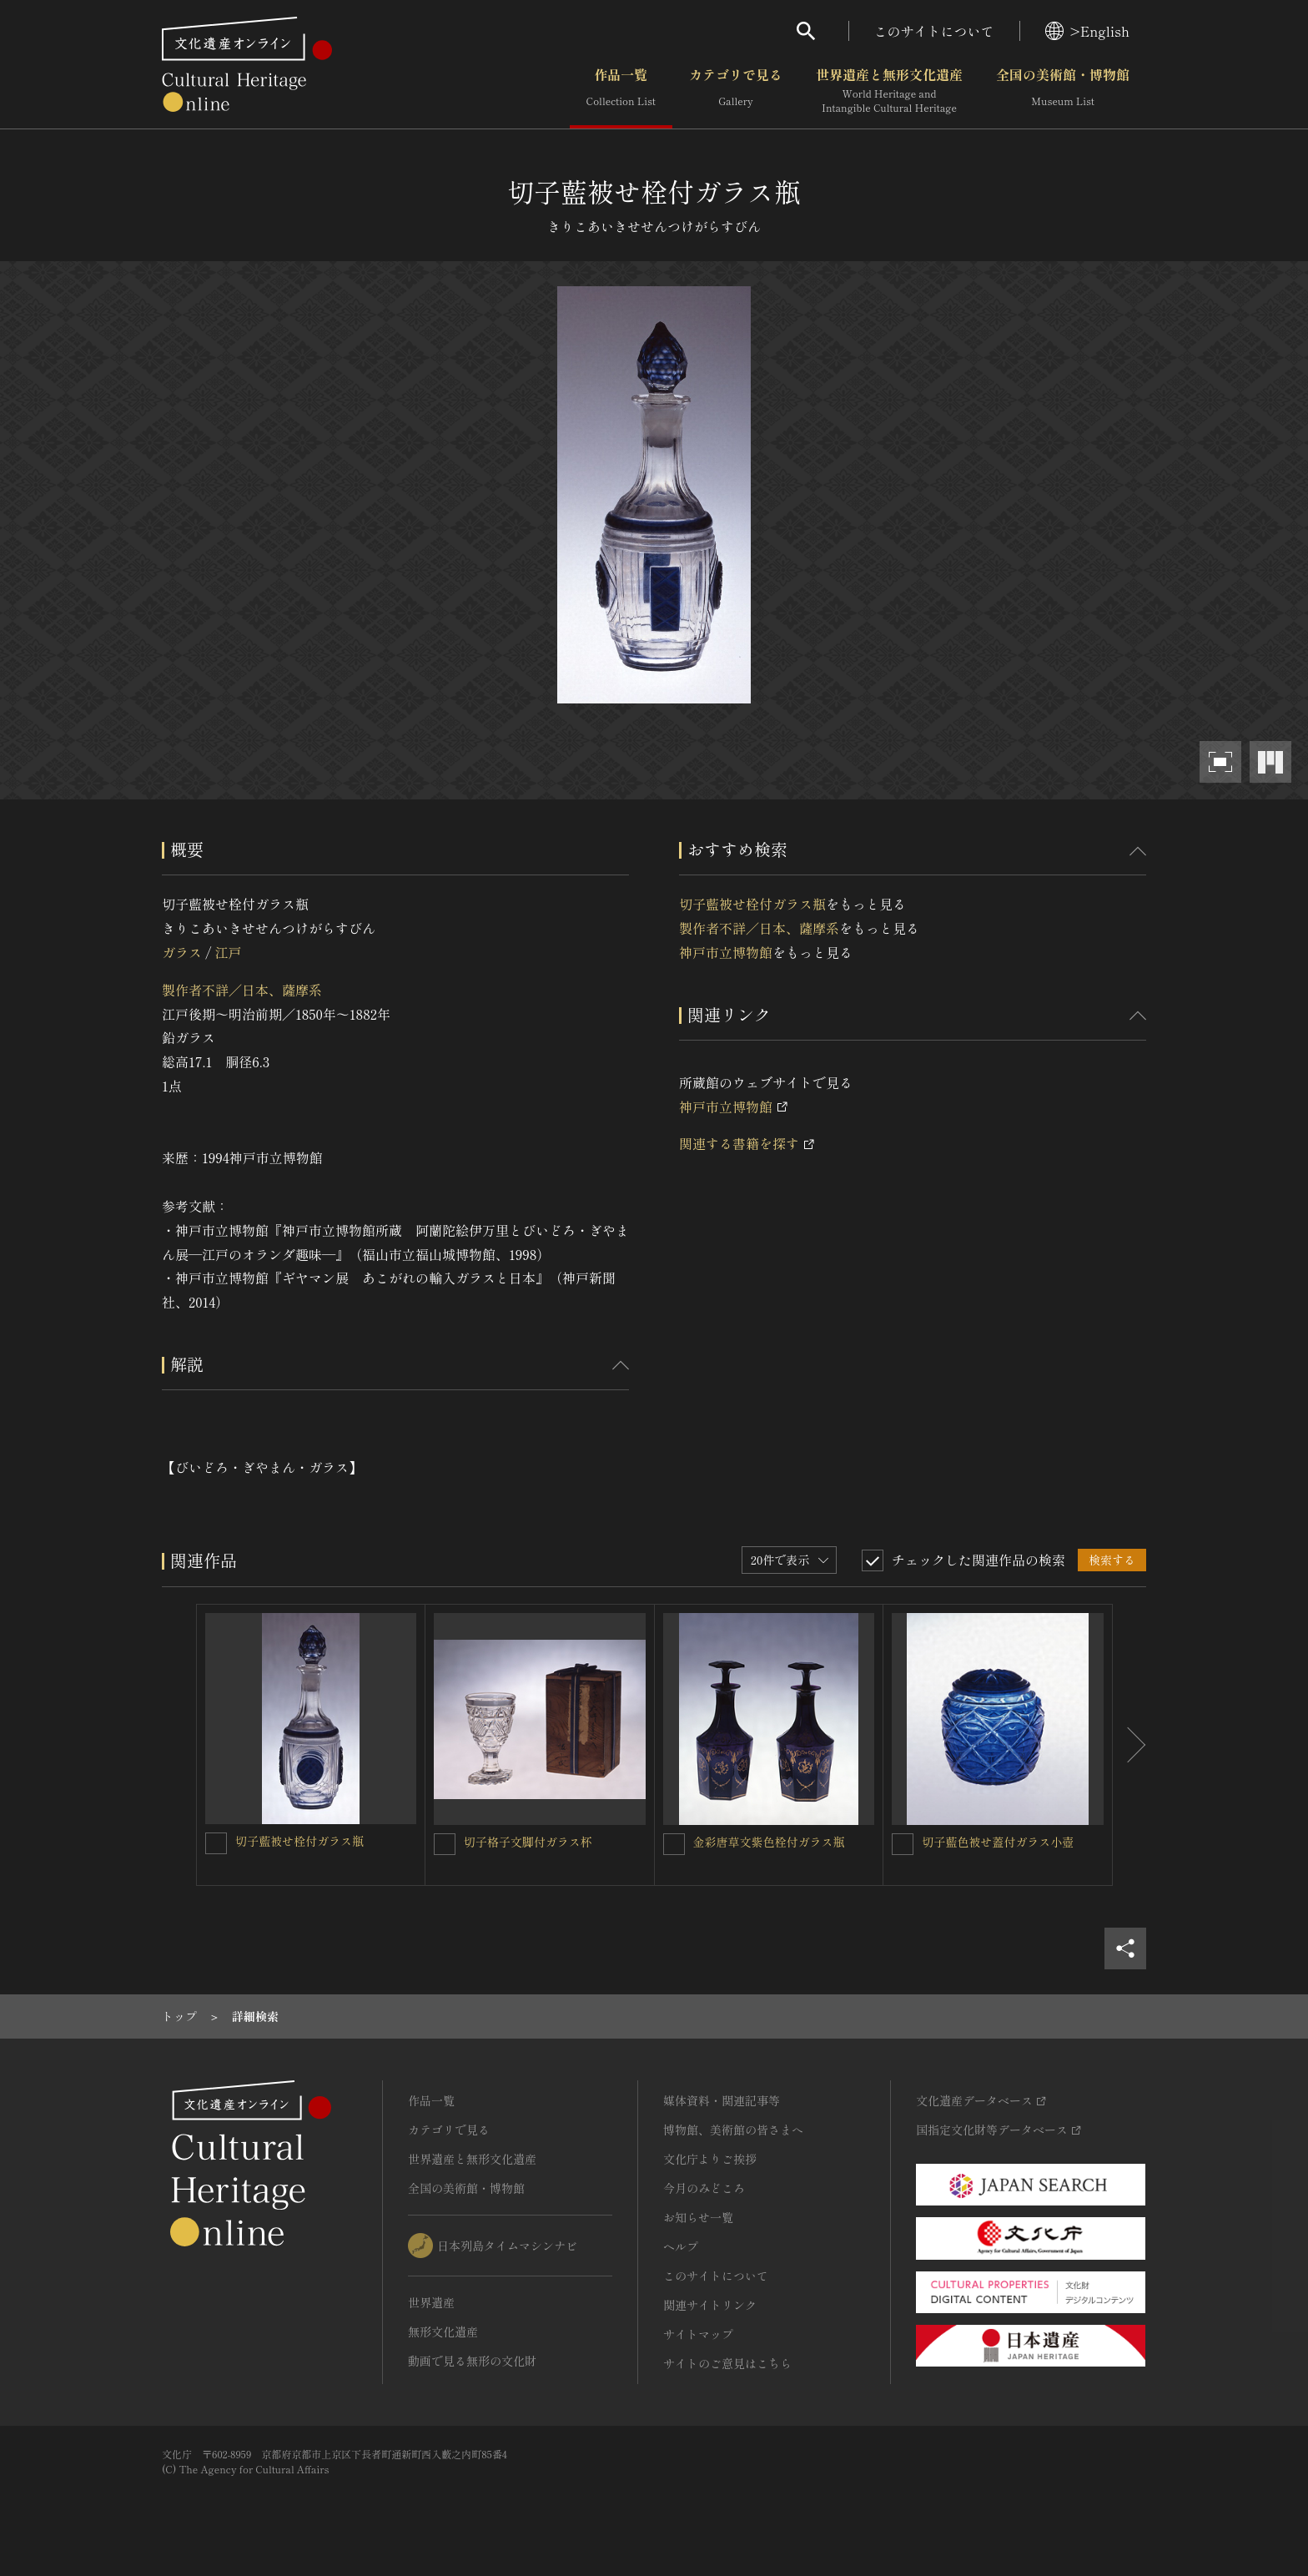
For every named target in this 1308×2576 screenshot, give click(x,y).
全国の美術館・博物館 (1062, 91)
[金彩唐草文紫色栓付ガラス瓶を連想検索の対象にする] (674, 1844)
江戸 (227, 952)
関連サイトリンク (710, 2304)
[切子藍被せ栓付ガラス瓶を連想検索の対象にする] (216, 1843)
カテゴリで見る (735, 91)
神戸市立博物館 (725, 952)
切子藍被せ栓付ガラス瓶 (752, 904)
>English (1087, 31)
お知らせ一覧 (698, 2217)
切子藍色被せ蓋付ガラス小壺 (998, 1841)
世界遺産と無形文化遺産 (889, 91)
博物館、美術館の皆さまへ (733, 2129)
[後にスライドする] (1129, 1745)
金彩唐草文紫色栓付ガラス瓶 (769, 1841)
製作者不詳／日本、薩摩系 (242, 990)
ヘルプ (680, 2246)
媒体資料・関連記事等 (721, 2100)
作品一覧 (621, 91)
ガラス (182, 952)
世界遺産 (431, 2302)
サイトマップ (698, 2334)
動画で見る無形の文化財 (472, 2360)
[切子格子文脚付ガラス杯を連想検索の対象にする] (444, 1844)
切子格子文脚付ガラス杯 (528, 1841)
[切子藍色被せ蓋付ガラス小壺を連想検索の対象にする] (902, 1844)
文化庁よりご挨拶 (710, 2158)
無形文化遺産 (443, 2331)
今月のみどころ (704, 2188)
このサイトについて (934, 31)
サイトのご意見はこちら (727, 2363)
